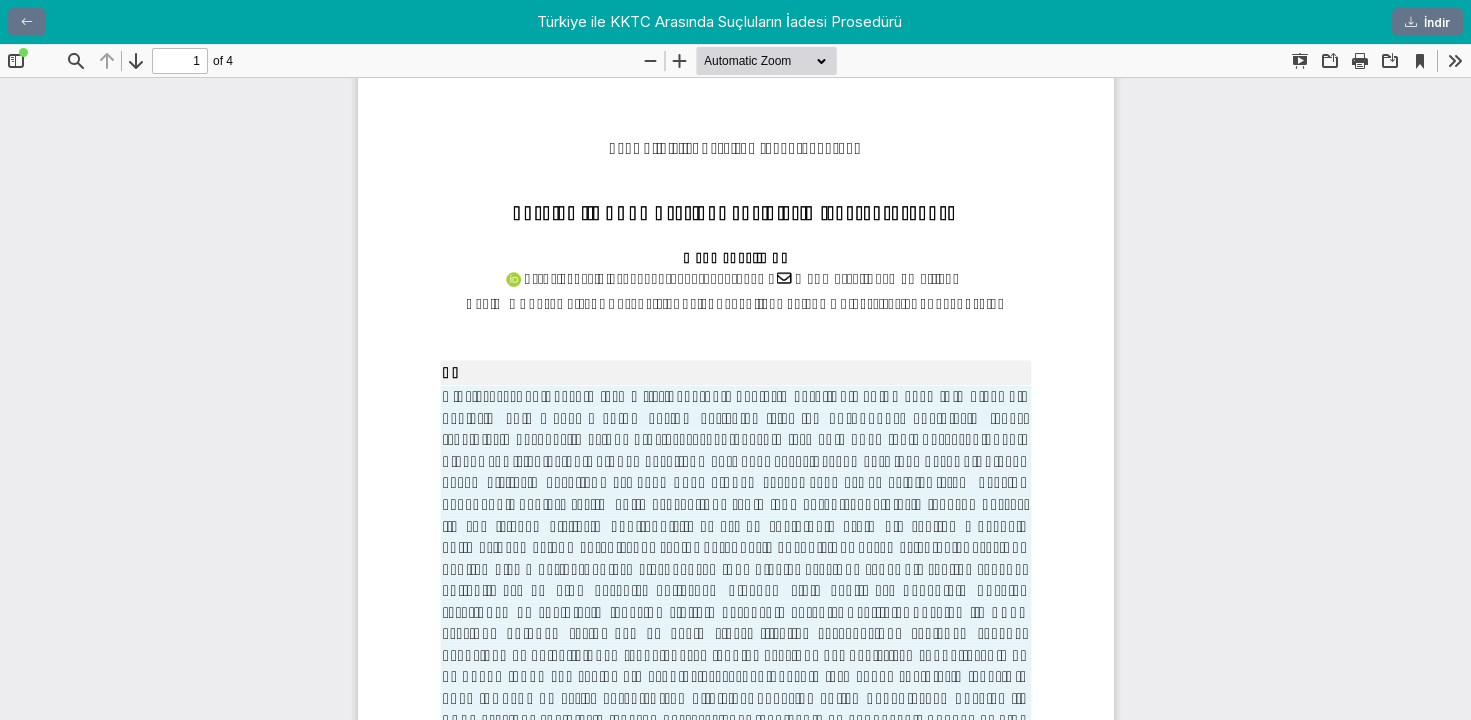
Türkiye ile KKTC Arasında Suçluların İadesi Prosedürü (719, 21)
